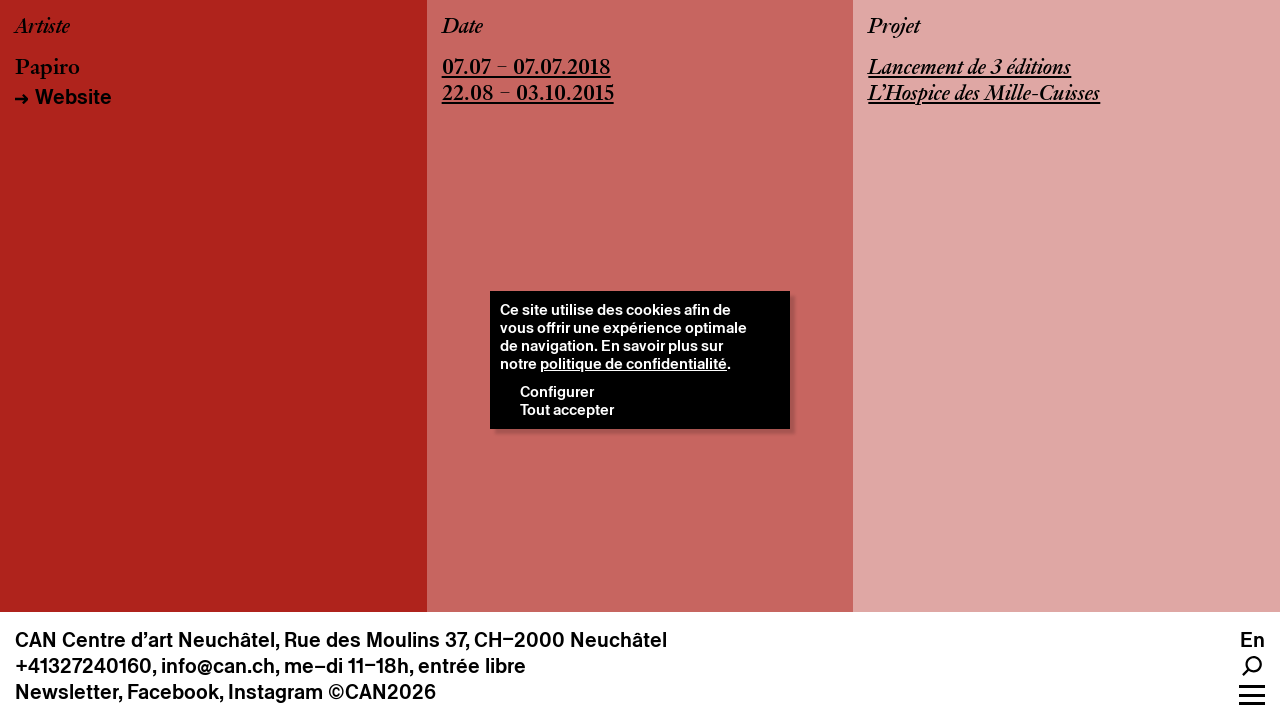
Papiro (47, 69)
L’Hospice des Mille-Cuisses (984, 95)
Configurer (557, 391)
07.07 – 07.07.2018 (526, 69)
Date (462, 28)
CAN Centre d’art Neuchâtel (145, 640)
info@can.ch (218, 666)
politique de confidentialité (633, 363)
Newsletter (66, 692)
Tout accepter (567, 409)
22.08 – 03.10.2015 (528, 95)
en (1252, 640)
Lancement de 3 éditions (969, 69)
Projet (894, 28)
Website (73, 97)
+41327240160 (83, 666)
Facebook (173, 692)
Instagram (275, 692)
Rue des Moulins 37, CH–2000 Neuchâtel (475, 640)
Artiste (42, 28)
